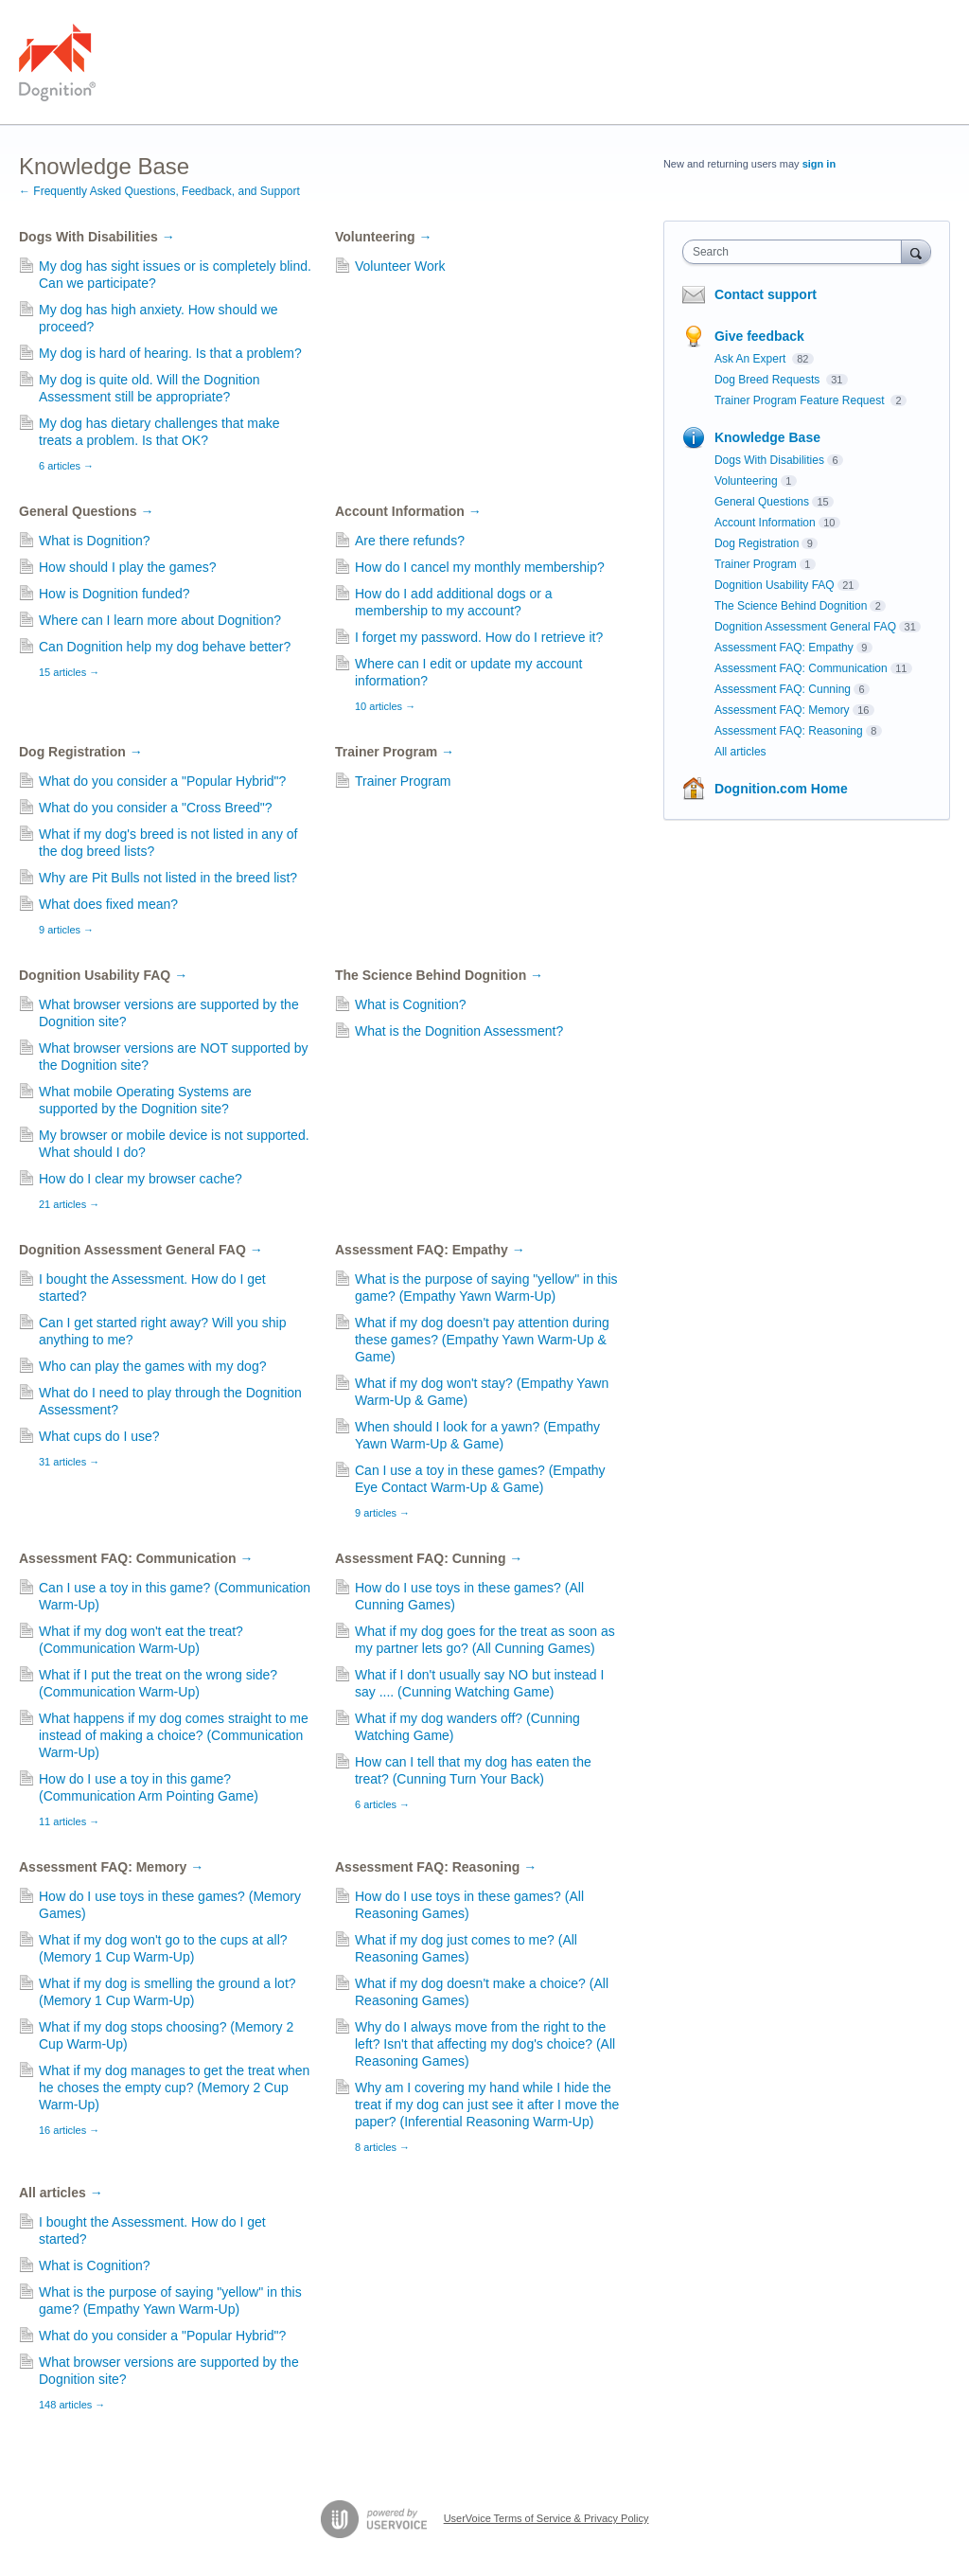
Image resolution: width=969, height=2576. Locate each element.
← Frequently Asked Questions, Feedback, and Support (159, 191)
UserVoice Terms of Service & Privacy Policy (546, 2518)
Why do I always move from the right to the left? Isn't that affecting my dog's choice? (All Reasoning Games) (485, 2044)
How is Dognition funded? (114, 593)
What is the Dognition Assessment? (459, 1031)
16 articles (69, 2130)
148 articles (72, 2404)
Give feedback (759, 336)
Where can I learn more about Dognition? (160, 620)
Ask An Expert (751, 358)
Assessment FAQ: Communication (136, 1558)
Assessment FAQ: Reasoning (436, 1866)
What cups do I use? (99, 1436)
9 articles (66, 929)
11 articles (69, 1821)
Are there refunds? (410, 540)
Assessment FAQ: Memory (111, 1866)
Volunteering (383, 236)
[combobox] (796, 251)
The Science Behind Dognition (439, 975)
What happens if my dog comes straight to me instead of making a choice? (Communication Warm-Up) (173, 1735)
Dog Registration (81, 751)
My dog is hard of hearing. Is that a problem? (170, 353)
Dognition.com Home (781, 788)
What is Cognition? (411, 1004)
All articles (61, 2192)
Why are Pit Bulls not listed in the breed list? (168, 877)
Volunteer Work (400, 266)
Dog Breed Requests (768, 379)
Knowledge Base (767, 437)
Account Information (408, 511)
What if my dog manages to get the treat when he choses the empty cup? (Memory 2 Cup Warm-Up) (174, 2087)
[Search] (916, 251)
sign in (819, 163)
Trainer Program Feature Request (801, 400)
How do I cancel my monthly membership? (480, 567)
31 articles (69, 1461)
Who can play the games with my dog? (152, 1366)
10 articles (385, 706)
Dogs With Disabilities (97, 236)
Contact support (765, 294)
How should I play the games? (128, 567)
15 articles (69, 672)
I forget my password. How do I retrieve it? (479, 637)
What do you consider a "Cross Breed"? (156, 807)
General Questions (86, 511)
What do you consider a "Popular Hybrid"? (162, 781)
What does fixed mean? (108, 904)
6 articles (66, 465)
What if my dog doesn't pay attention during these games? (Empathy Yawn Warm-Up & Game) (482, 1339)
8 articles (382, 2147)
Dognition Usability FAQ (103, 975)
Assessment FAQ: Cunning (428, 1558)
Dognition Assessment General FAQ (141, 1249)
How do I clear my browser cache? (140, 1178)
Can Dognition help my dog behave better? (165, 646)
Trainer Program (394, 751)
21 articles (69, 1204)
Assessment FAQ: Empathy (430, 1249)
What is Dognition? (94, 540)
